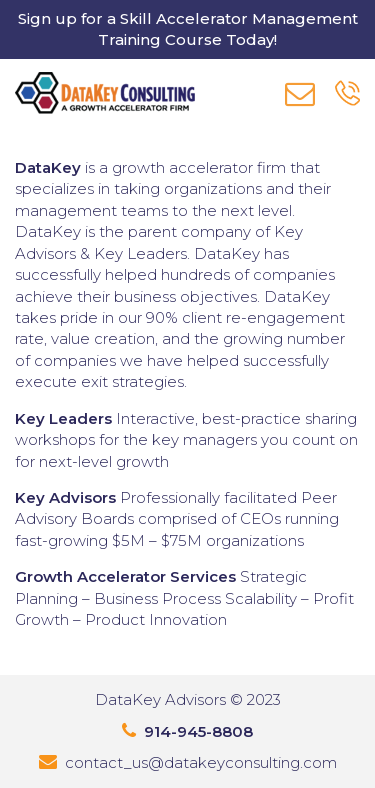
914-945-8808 (198, 731)
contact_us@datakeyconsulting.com (201, 762)
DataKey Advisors (160, 699)
